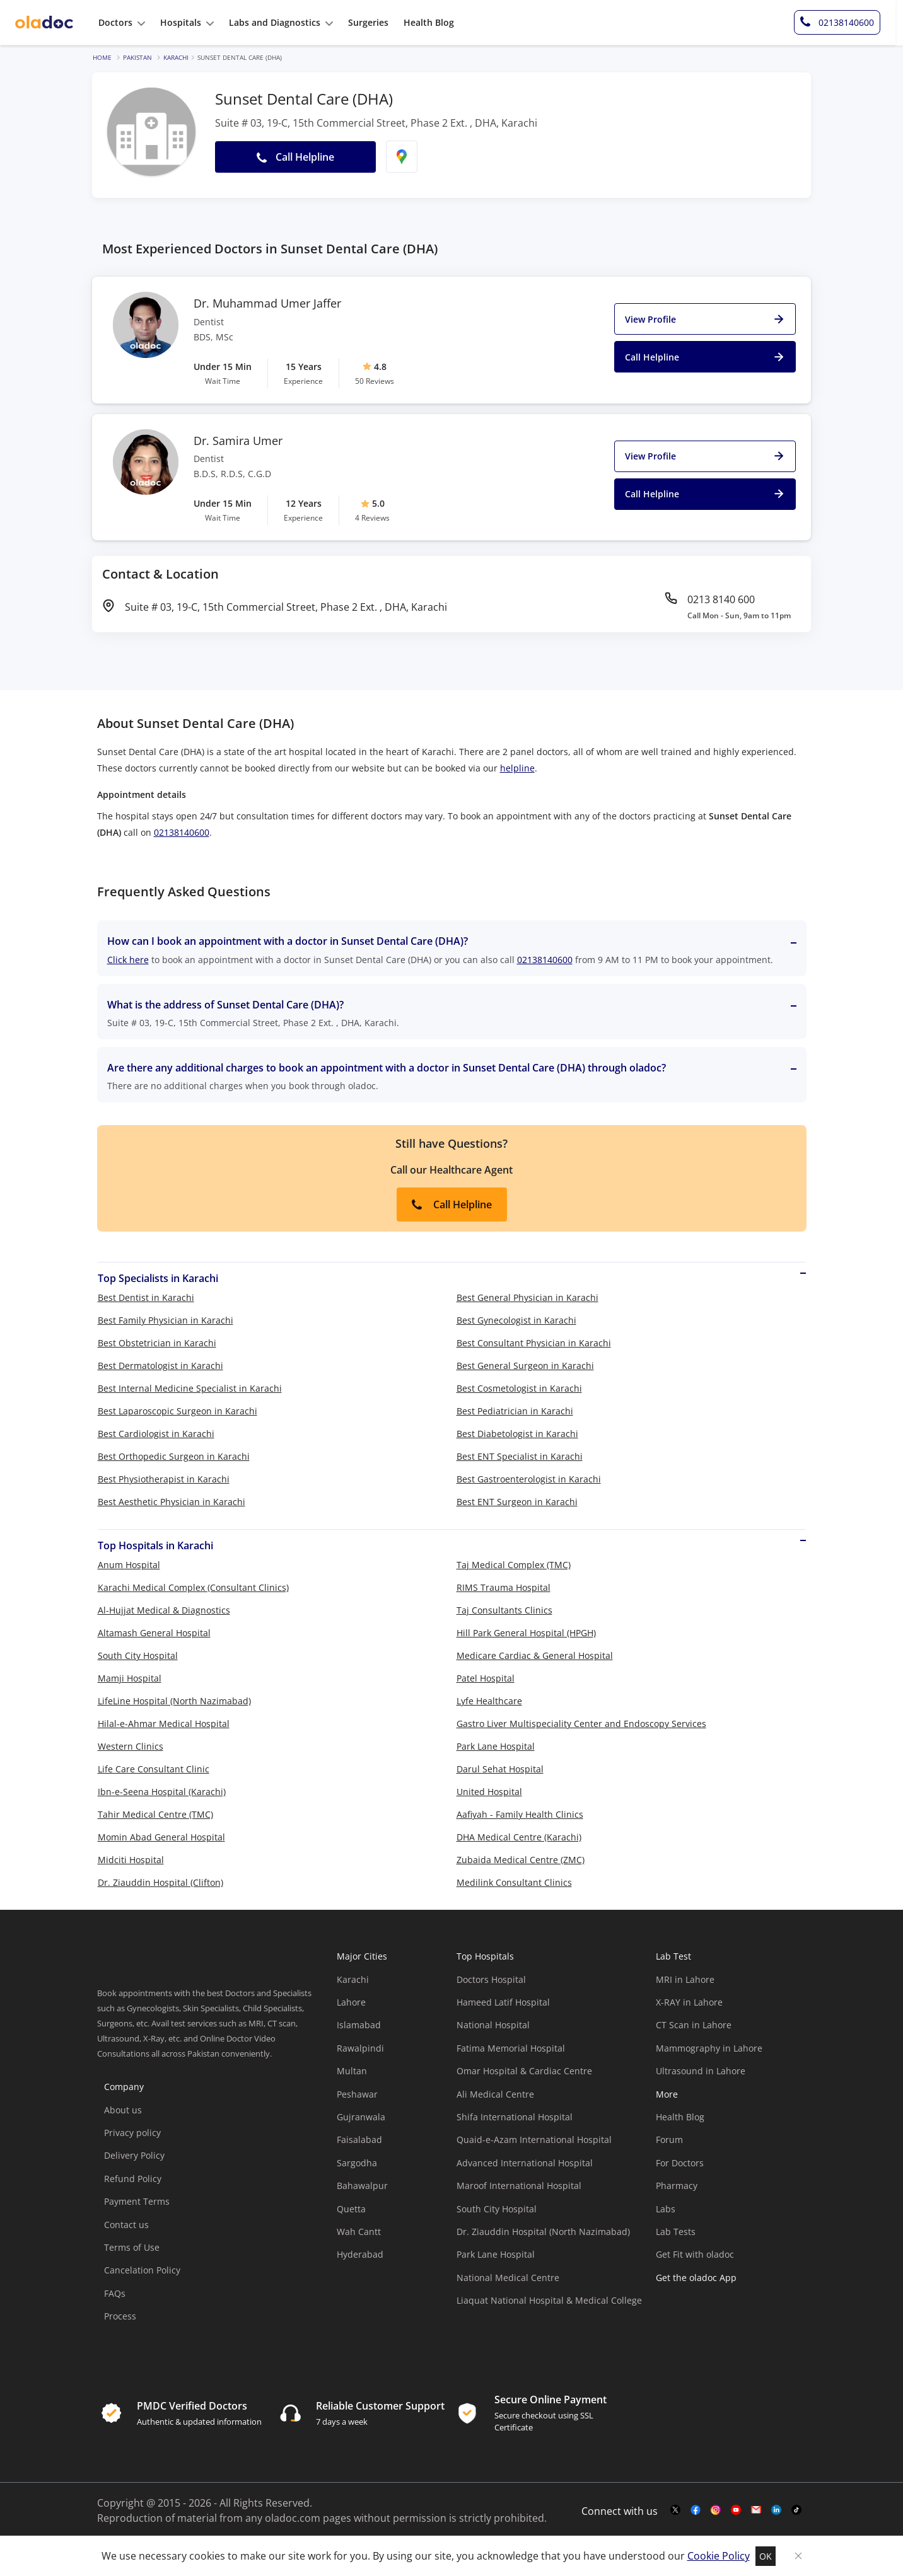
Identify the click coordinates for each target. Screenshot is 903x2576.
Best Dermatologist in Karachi (160, 1366)
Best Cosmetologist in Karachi (519, 1388)
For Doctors (680, 2163)
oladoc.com (292, 2518)
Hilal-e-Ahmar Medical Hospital (164, 1724)
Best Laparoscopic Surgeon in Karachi (177, 1411)
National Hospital (493, 2025)
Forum (669, 2140)
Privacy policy (132, 2133)
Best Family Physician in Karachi (165, 1320)
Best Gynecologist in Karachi (516, 1320)
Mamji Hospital (129, 1678)
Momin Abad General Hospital (161, 1837)
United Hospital (489, 1792)
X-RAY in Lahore (689, 2002)
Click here (128, 960)
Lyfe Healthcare (489, 1701)
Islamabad (359, 2025)
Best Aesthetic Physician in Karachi (171, 1502)
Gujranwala (361, 2117)
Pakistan (137, 57)
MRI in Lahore (685, 1979)
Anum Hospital (129, 1565)
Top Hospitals (485, 1956)
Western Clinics (130, 1746)
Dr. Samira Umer (238, 441)
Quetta (351, 2209)
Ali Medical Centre (495, 2094)
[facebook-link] (695, 2510)
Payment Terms (137, 2201)
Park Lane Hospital (496, 1746)
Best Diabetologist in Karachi (517, 1434)
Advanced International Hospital (525, 2163)
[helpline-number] (844, 23)
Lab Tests (676, 2232)
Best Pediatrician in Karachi (515, 1411)
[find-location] (401, 157)
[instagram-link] (716, 2510)
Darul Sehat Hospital (500, 1769)
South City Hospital (138, 1655)
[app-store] (713, 2313)
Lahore (351, 2002)
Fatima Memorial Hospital (511, 2048)
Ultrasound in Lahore (700, 2071)
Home (102, 57)
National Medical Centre (508, 2278)
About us (123, 2110)
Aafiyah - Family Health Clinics (520, 1814)
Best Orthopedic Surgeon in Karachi (174, 1456)
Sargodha (357, 2163)
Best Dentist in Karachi (146, 1297)
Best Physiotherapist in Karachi (164, 1479)
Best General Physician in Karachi (527, 1297)
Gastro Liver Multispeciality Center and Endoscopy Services (581, 1724)
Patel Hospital (486, 1678)
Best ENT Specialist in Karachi (520, 1456)
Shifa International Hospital (515, 2117)
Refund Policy (132, 2179)
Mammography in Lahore (709, 2048)
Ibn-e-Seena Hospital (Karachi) (162, 1792)
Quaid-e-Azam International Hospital (534, 2140)
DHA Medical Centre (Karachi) (519, 1837)
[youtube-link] (736, 2510)
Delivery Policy (134, 2155)
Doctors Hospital (491, 1979)
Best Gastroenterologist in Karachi (529, 1479)
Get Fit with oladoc (695, 2254)
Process (120, 2316)
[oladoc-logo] (44, 23)
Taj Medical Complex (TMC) (514, 1565)
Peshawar (357, 2094)
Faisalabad (359, 2140)
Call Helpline (452, 1204)
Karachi (176, 57)
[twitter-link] (675, 2510)
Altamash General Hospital (154, 1633)
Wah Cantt (359, 2232)
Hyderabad (360, 2254)
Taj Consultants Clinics (504, 1610)
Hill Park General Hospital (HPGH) (526, 1633)
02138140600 (181, 832)
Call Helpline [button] (295, 157)
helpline (517, 768)
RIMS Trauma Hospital (504, 1587)
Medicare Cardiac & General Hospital (535, 1655)
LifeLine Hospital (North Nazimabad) (174, 1701)
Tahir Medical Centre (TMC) (155, 1814)
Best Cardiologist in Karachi (156, 1434)
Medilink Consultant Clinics (514, 1882)
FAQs (114, 2293)
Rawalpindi (360, 2048)
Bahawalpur (362, 2186)
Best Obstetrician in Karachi (157, 1343)
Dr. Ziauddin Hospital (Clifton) (160, 1882)
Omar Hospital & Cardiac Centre (524, 2071)
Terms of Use (132, 2247)
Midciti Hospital (131, 1860)
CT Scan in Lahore (693, 2025)
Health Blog (680, 2117)
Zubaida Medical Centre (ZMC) (521, 1860)
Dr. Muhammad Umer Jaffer (267, 304)
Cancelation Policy (142, 2270)
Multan (352, 2071)
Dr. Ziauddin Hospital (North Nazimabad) (543, 2232)
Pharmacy (676, 2186)
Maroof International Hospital (519, 2186)
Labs (665, 2209)
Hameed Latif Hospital (503, 2002)
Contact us (126, 2225)
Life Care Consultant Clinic (153, 1769)
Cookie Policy (718, 2556)
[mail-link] (756, 2510)
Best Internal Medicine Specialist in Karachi (190, 1388)
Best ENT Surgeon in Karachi (517, 1502)
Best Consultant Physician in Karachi (534, 1343)
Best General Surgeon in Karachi (525, 1366)
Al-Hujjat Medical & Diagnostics (164, 1610)
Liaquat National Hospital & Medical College (549, 2300)
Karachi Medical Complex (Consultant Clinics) (193, 1587)
